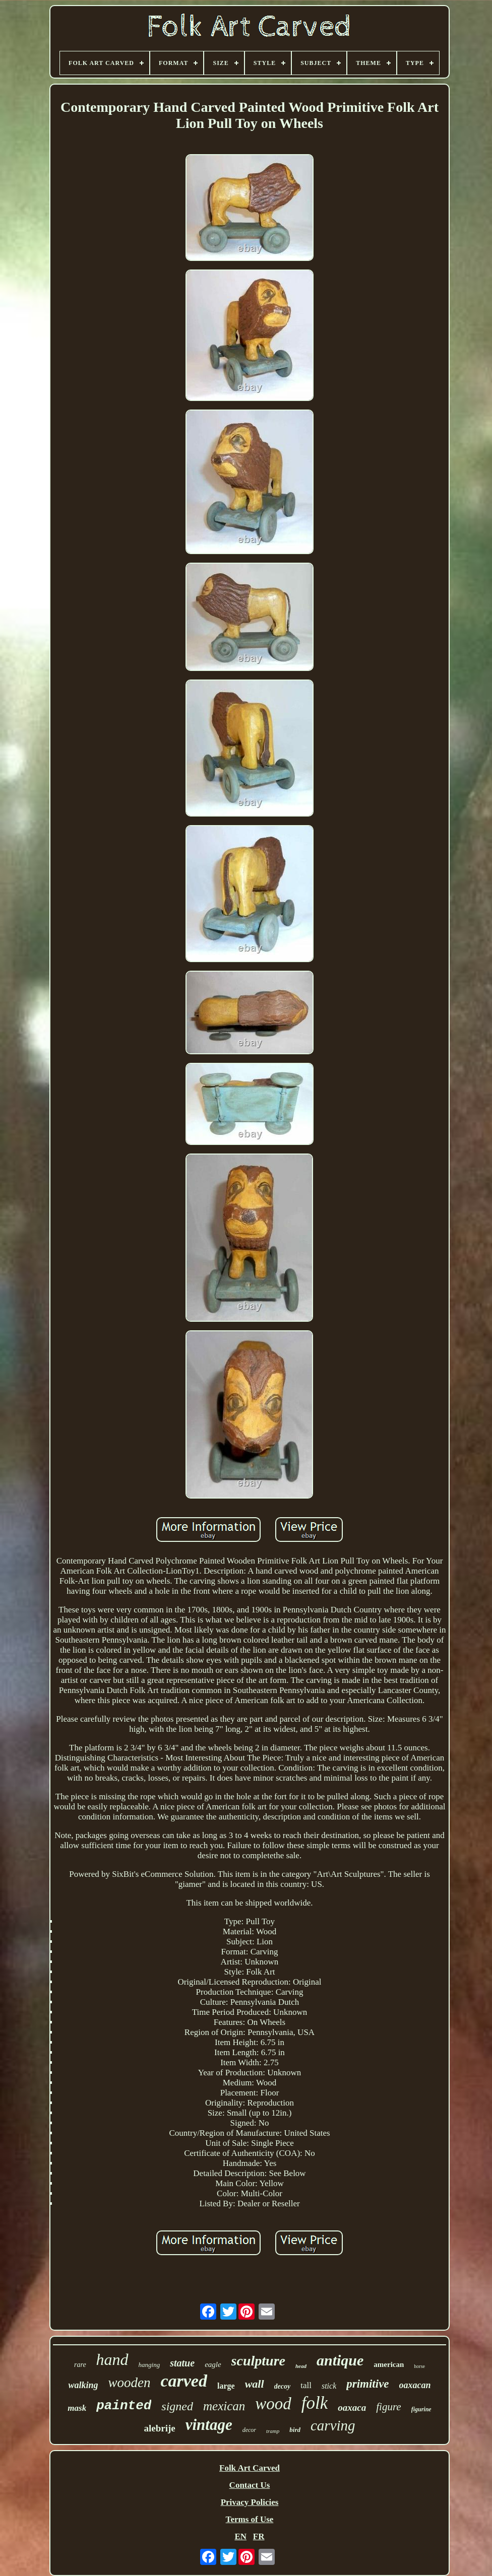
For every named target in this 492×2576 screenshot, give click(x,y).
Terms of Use (250, 2519)
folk (314, 2403)
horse (419, 2366)
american (389, 2364)
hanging (149, 2364)
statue (182, 2362)
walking (83, 2385)
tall (306, 2385)
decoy (282, 2386)
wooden (129, 2382)
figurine (421, 2409)
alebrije (159, 2428)
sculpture (258, 2360)
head (300, 2366)
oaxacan (415, 2385)
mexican (224, 2406)
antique (340, 2360)
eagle (213, 2364)
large (226, 2386)
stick (329, 2386)
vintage (209, 2424)
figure (388, 2407)
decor (249, 2429)
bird (294, 2429)
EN (240, 2536)
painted (123, 2405)
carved (183, 2380)
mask (77, 2408)
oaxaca (352, 2407)
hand (112, 2359)
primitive (367, 2384)
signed (177, 2406)
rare (80, 2364)
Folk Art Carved (249, 2468)
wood (273, 2404)
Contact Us (249, 2485)
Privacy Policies (250, 2502)
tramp (272, 2431)
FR (259, 2536)
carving (333, 2425)
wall (254, 2384)
